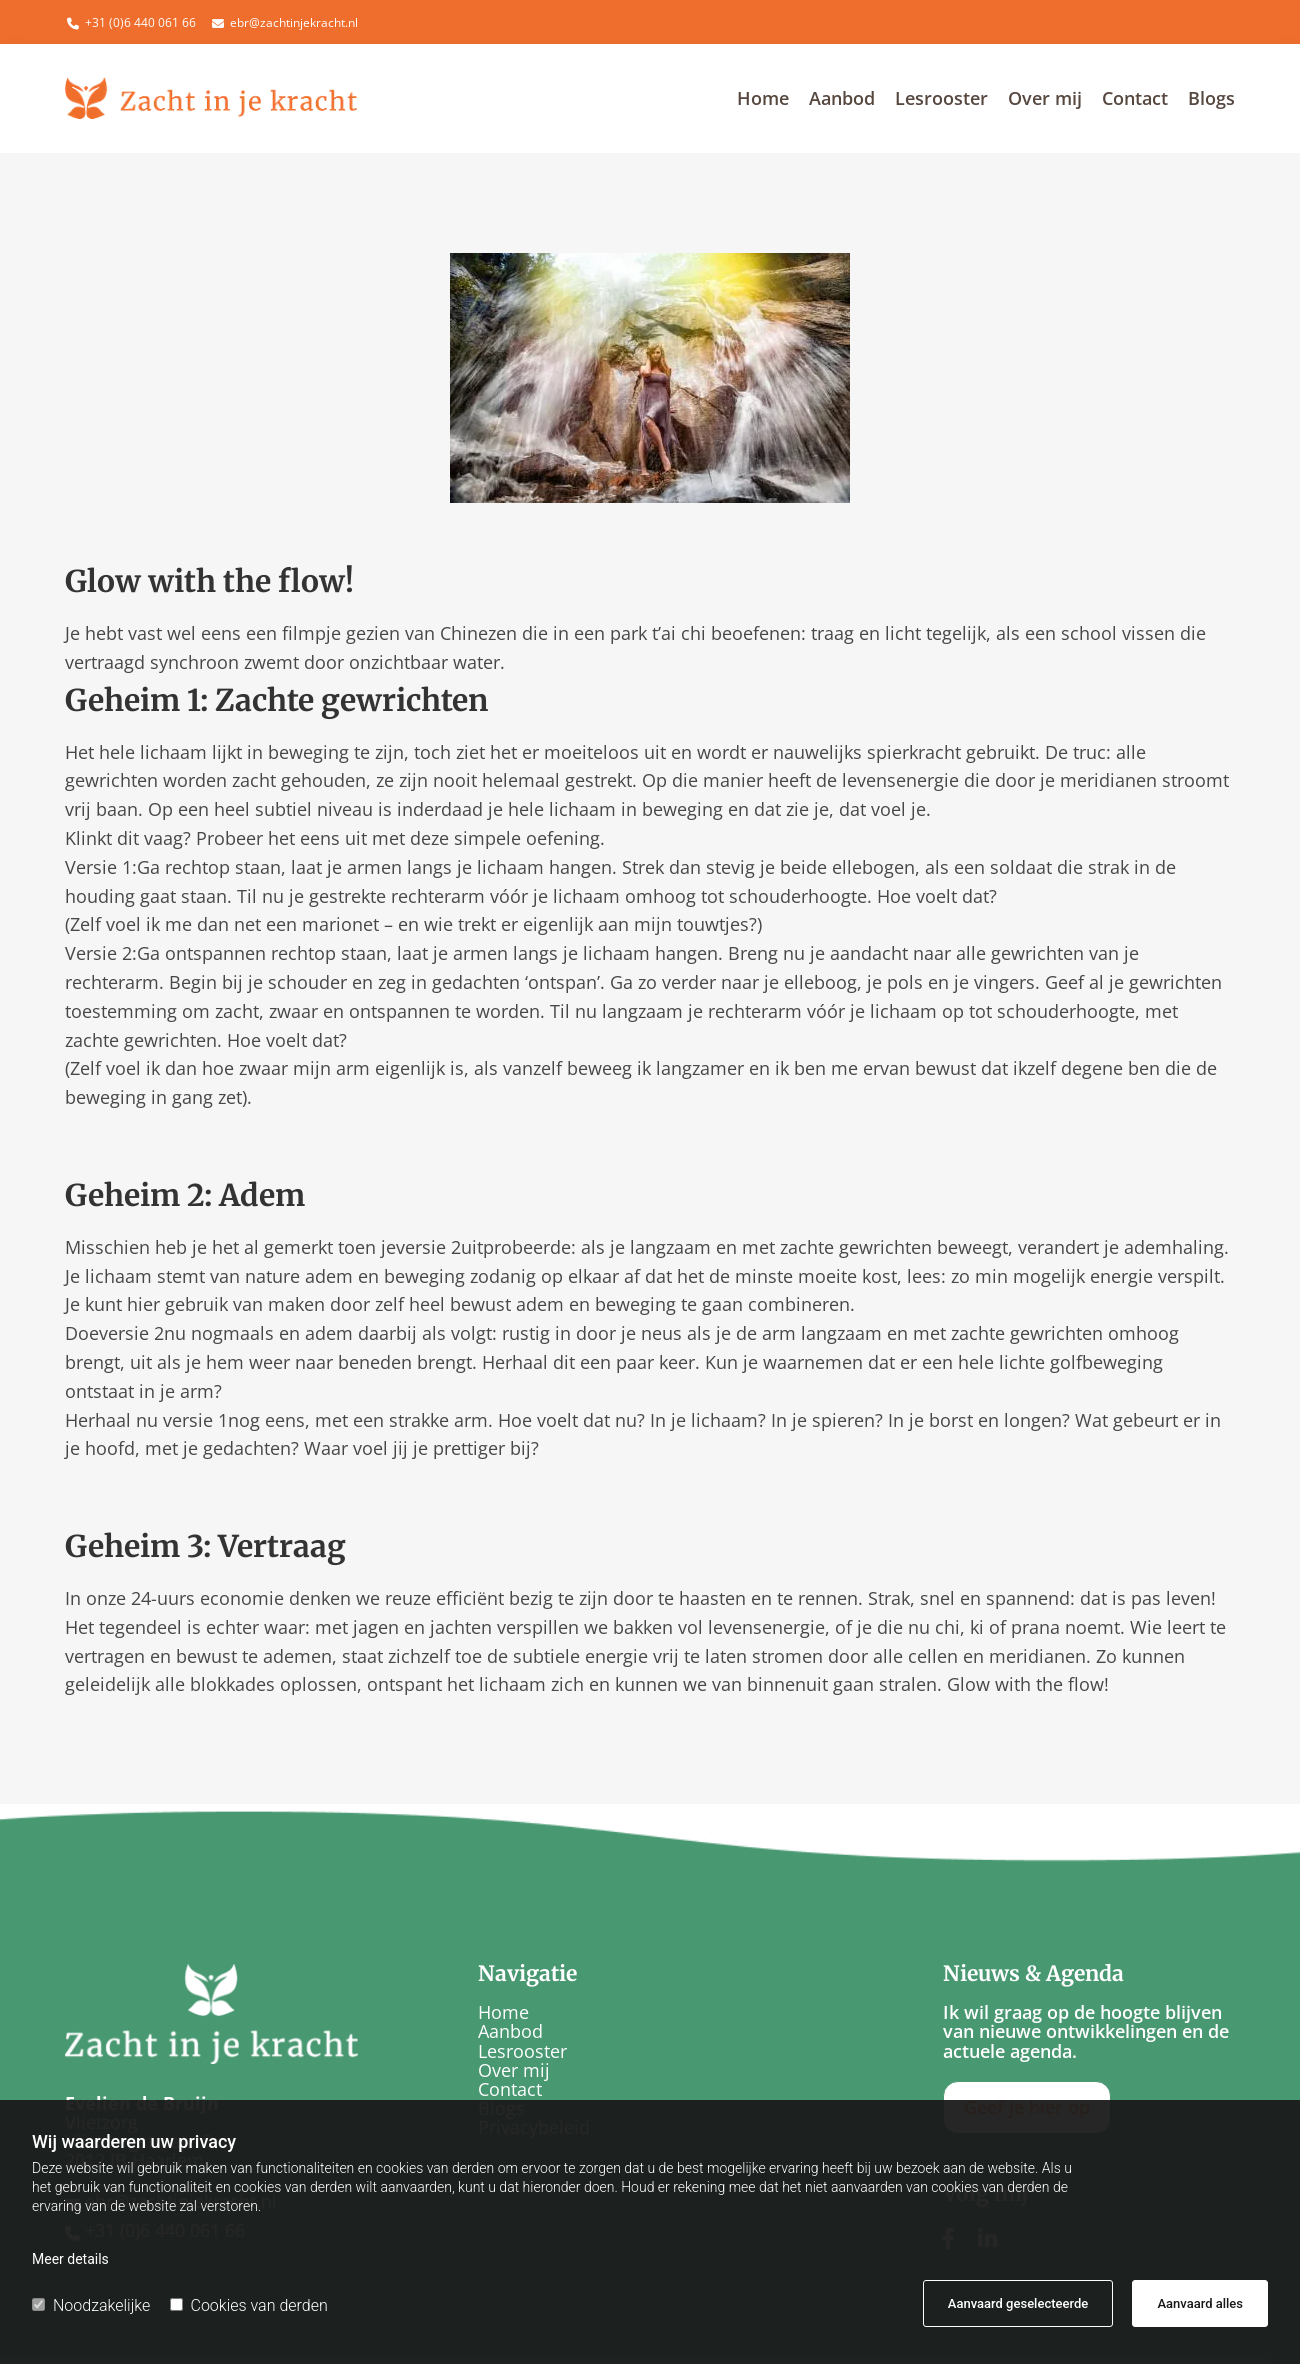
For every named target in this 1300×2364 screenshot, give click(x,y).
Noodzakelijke (91, 2305)
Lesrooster (941, 99)
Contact (1135, 99)
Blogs (1211, 99)
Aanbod (842, 99)
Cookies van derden (249, 2305)
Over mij (1045, 99)
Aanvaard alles (1200, 2303)
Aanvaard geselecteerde (1018, 2303)
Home (763, 99)
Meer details (70, 2259)
